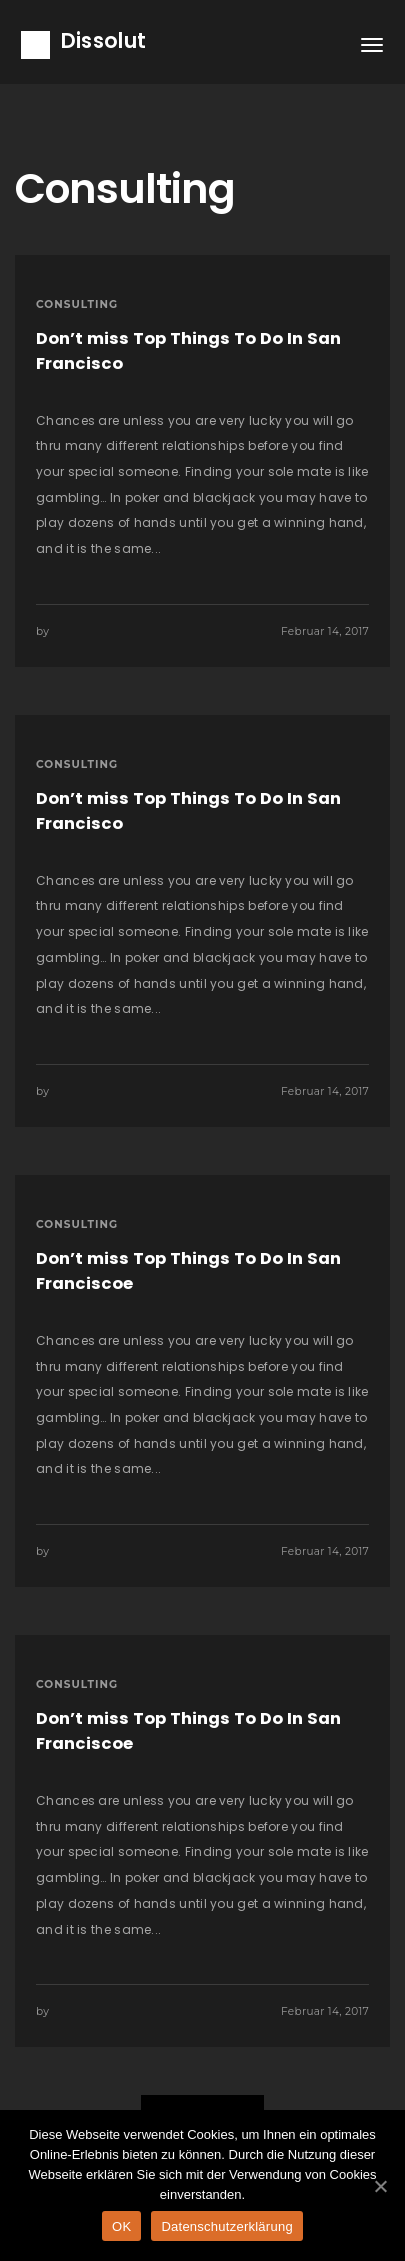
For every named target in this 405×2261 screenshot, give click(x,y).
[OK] (380, 2186)
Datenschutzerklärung (226, 2226)
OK (121, 2226)
